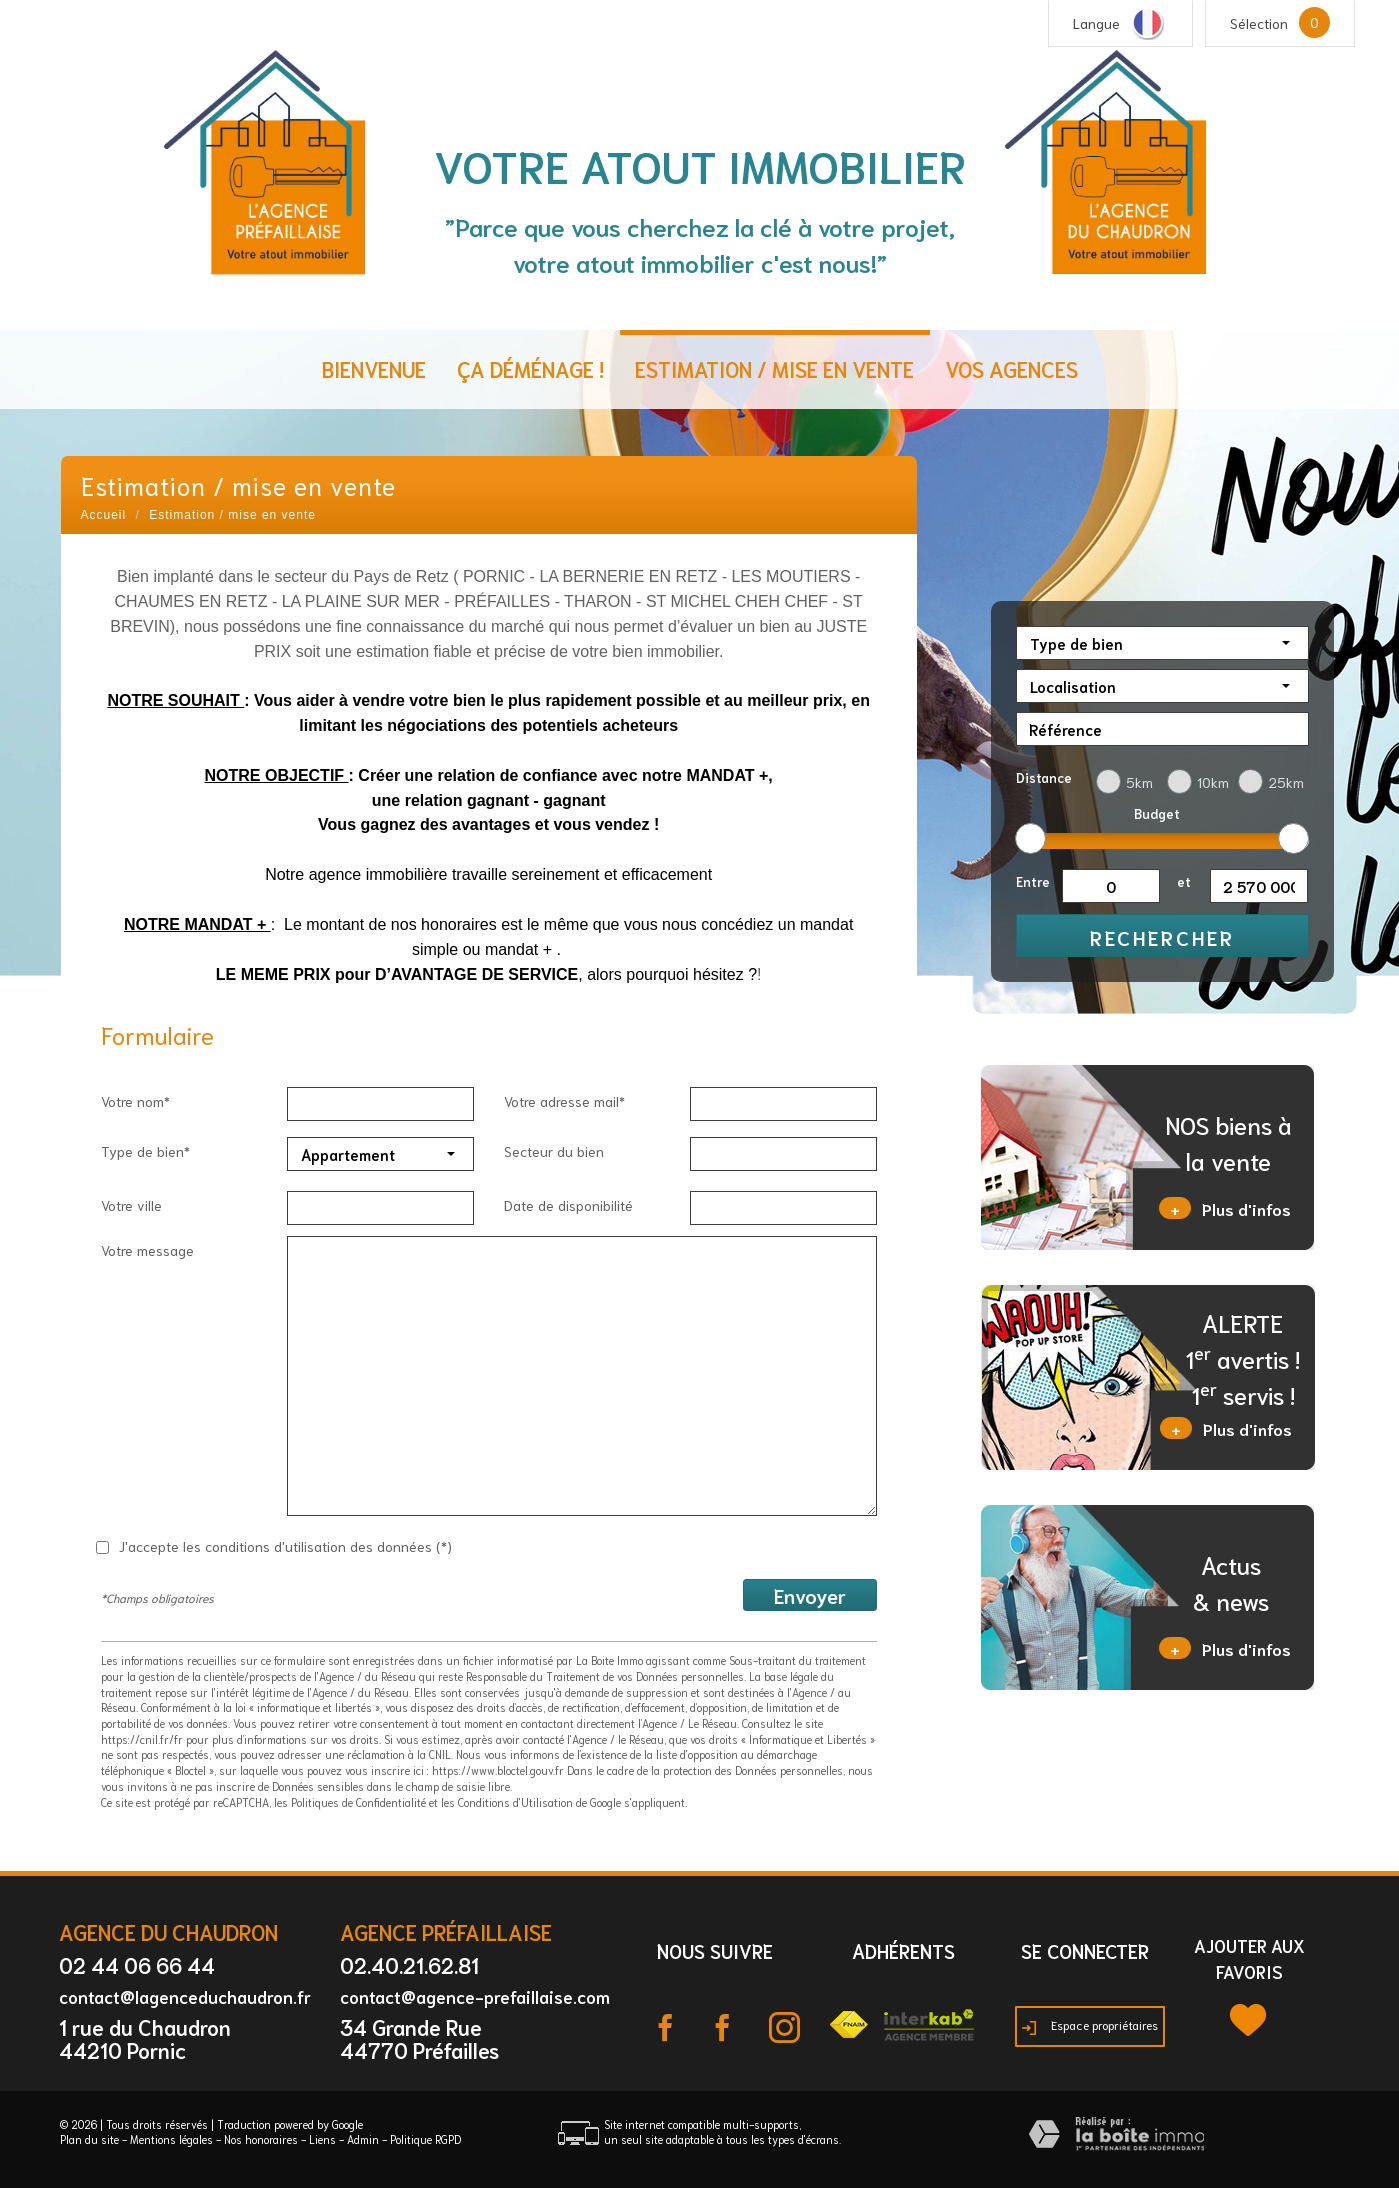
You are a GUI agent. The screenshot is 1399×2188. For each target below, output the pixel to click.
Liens (322, 2139)
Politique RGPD (425, 2139)
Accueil (104, 515)
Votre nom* (135, 1101)
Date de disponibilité (568, 1205)
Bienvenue (374, 368)
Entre (1033, 881)
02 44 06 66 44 (137, 1964)
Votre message (147, 1250)
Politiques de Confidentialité (358, 1802)
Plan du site (89, 2139)
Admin (363, 2139)
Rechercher (1162, 937)
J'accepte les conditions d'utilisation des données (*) (285, 1546)
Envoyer (810, 1595)
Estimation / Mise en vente (774, 368)
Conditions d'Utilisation (515, 1802)
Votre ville (131, 1205)
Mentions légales (171, 2139)
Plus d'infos (1225, 1208)
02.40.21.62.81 (409, 1964)
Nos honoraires (261, 2139)
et (1184, 881)
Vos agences (1011, 368)
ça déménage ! (530, 368)
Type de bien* (145, 1151)
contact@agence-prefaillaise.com (475, 1996)
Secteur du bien (554, 1151)
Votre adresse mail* (564, 1101)
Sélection (1259, 23)
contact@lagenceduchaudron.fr (185, 1996)
